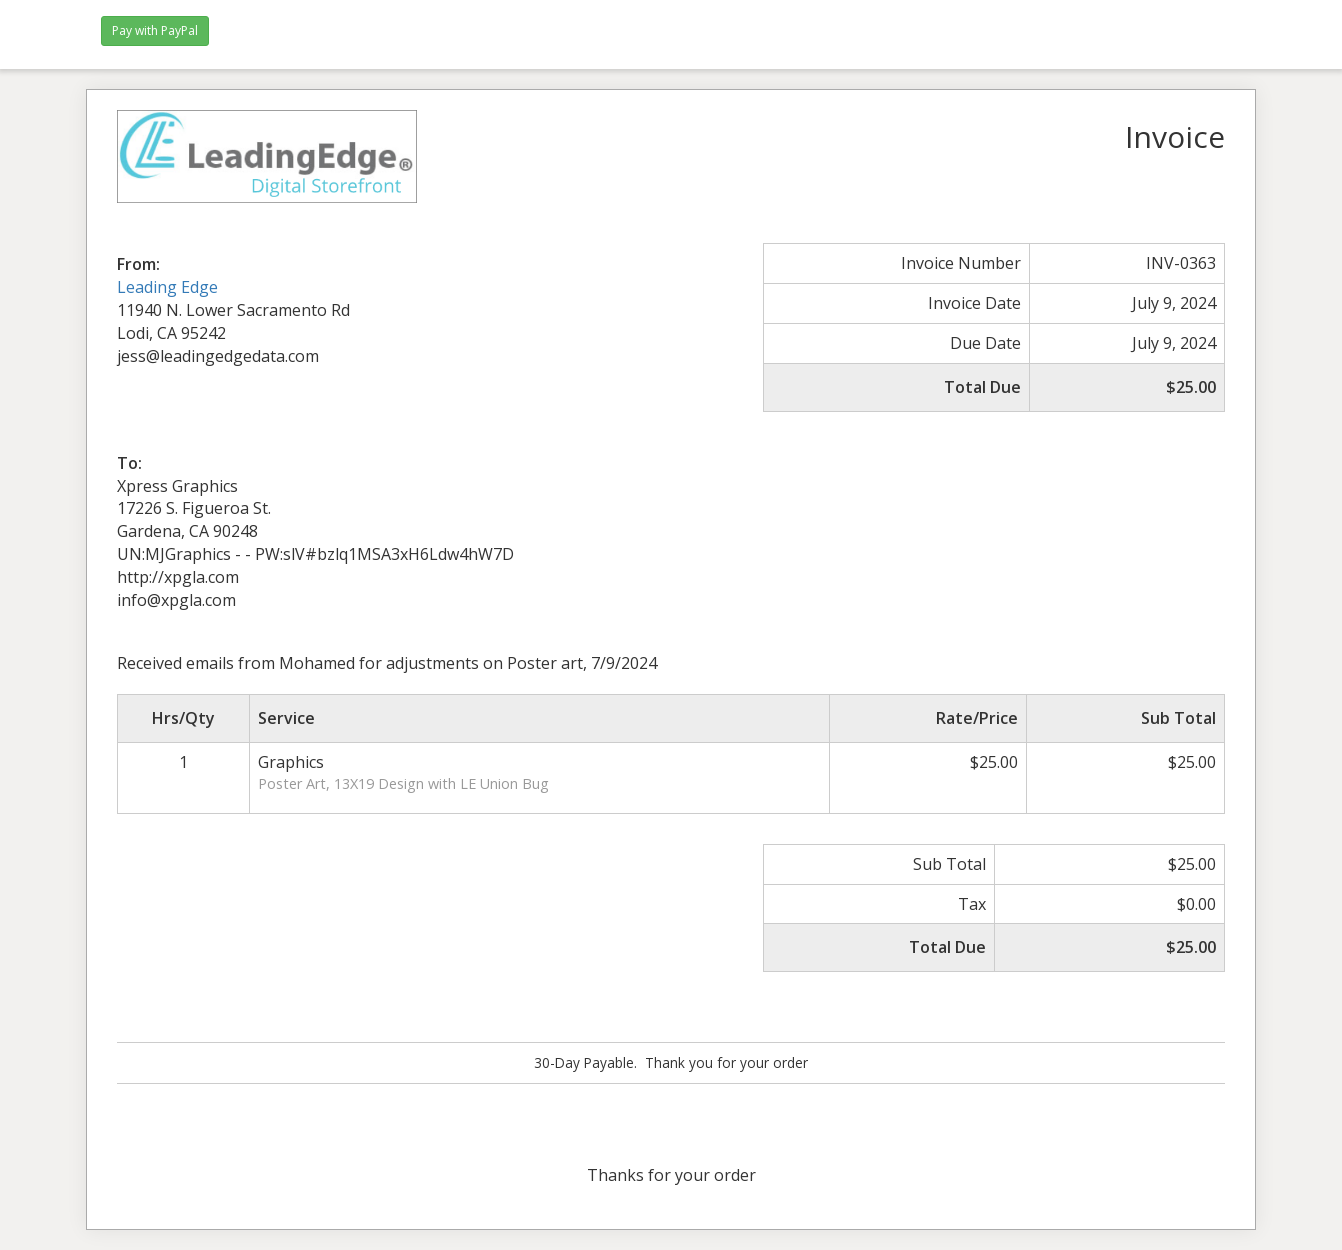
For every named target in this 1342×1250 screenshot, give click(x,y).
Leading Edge (167, 287)
